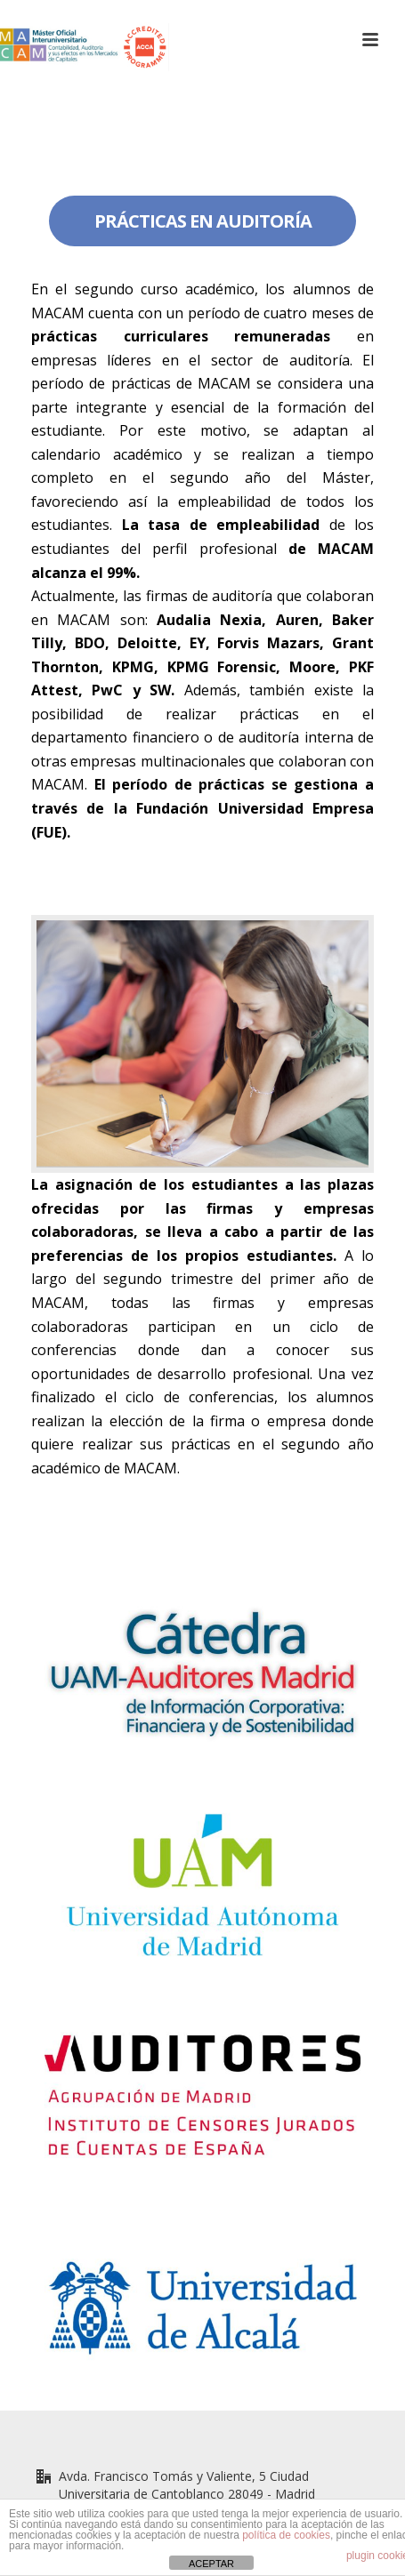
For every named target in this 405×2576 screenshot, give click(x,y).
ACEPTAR (211, 2563)
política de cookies (286, 2535)
